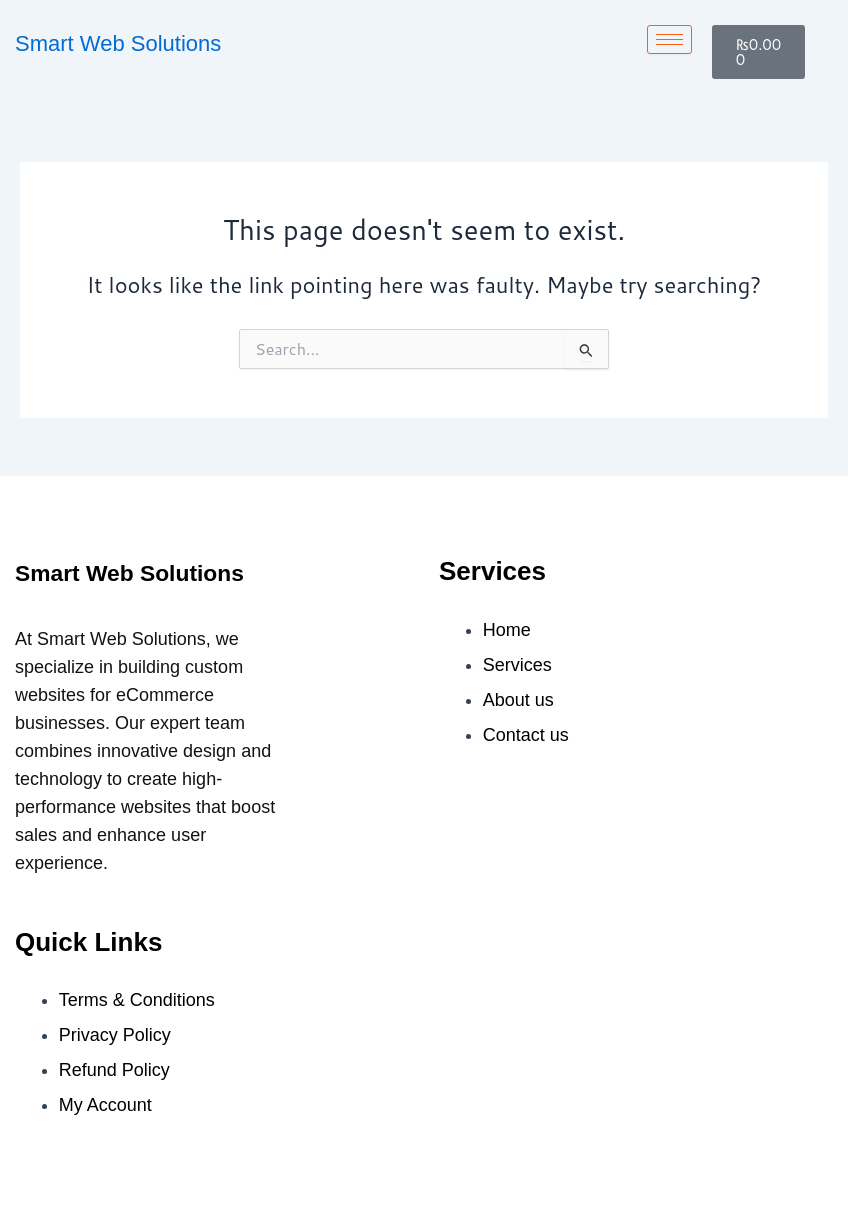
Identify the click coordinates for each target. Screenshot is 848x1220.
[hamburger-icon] (669, 39)
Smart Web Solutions (118, 43)
